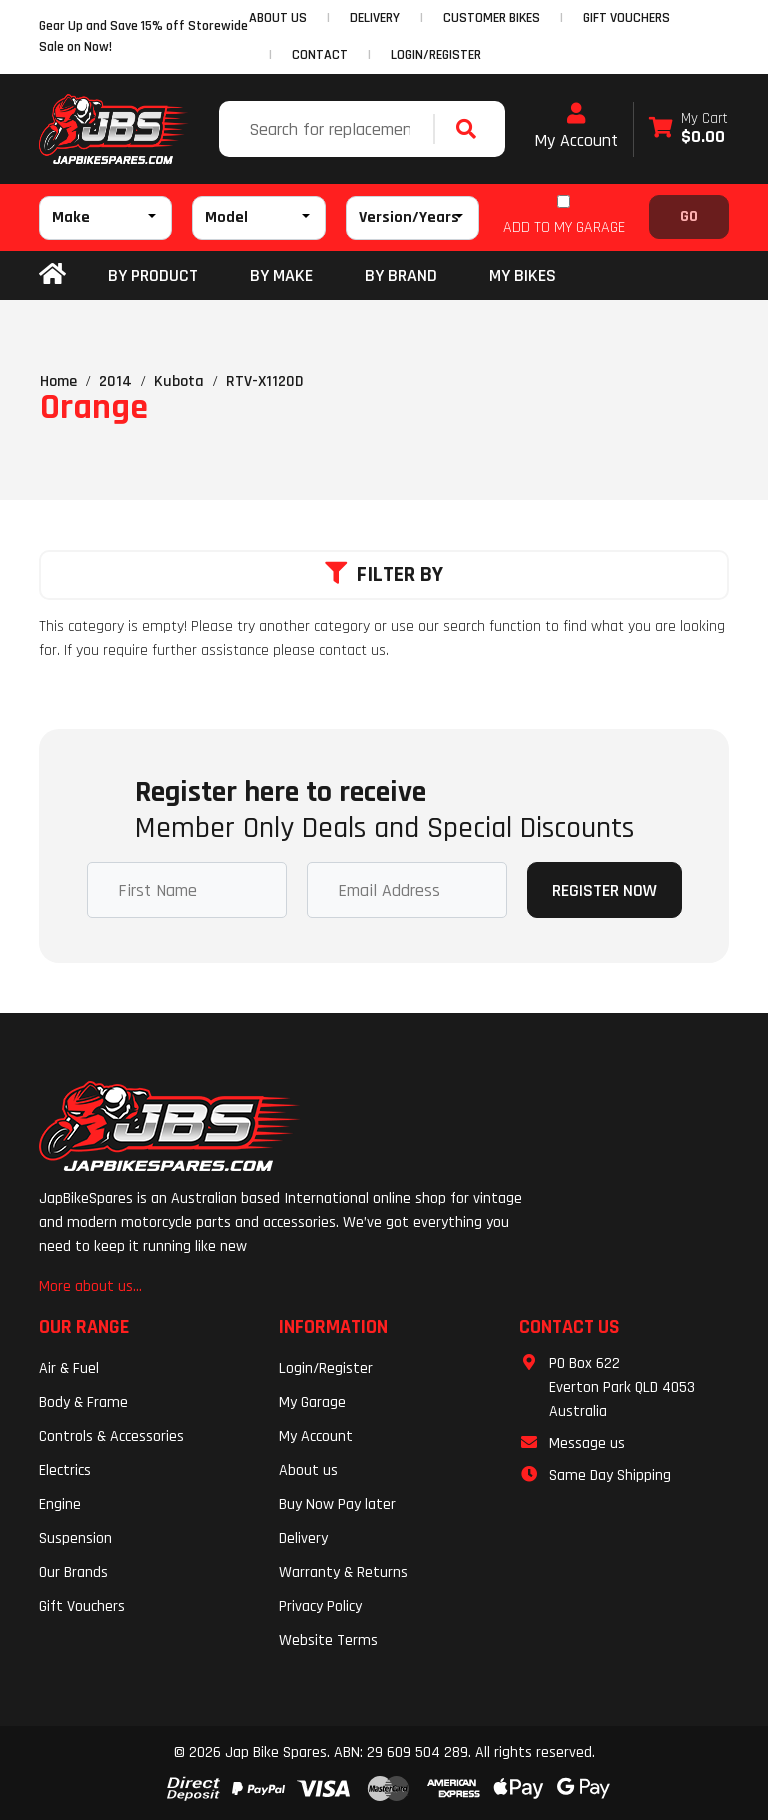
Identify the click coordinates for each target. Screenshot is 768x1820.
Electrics (65, 1470)
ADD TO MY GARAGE (564, 227)
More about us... (90, 1286)
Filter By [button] (384, 575)
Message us (587, 1443)
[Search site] (471, 129)
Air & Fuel (69, 1368)
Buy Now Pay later (337, 1504)
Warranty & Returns (343, 1572)
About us (308, 1470)
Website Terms (328, 1640)
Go (689, 216)
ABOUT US (278, 18)
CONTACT (320, 55)
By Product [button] (153, 275)
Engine (60, 1504)
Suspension (75, 1538)
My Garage (312, 1402)
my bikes (522, 275)
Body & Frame (83, 1402)
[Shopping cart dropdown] (688, 129)
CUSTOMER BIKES (491, 18)
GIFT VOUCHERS (626, 18)
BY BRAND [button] (401, 275)
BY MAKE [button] (281, 275)
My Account (576, 127)
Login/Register (436, 55)
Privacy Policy (320, 1606)
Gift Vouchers (82, 1606)
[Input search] (328, 129)
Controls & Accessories (111, 1436)
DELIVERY (375, 18)
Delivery (303, 1538)
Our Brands (73, 1572)
